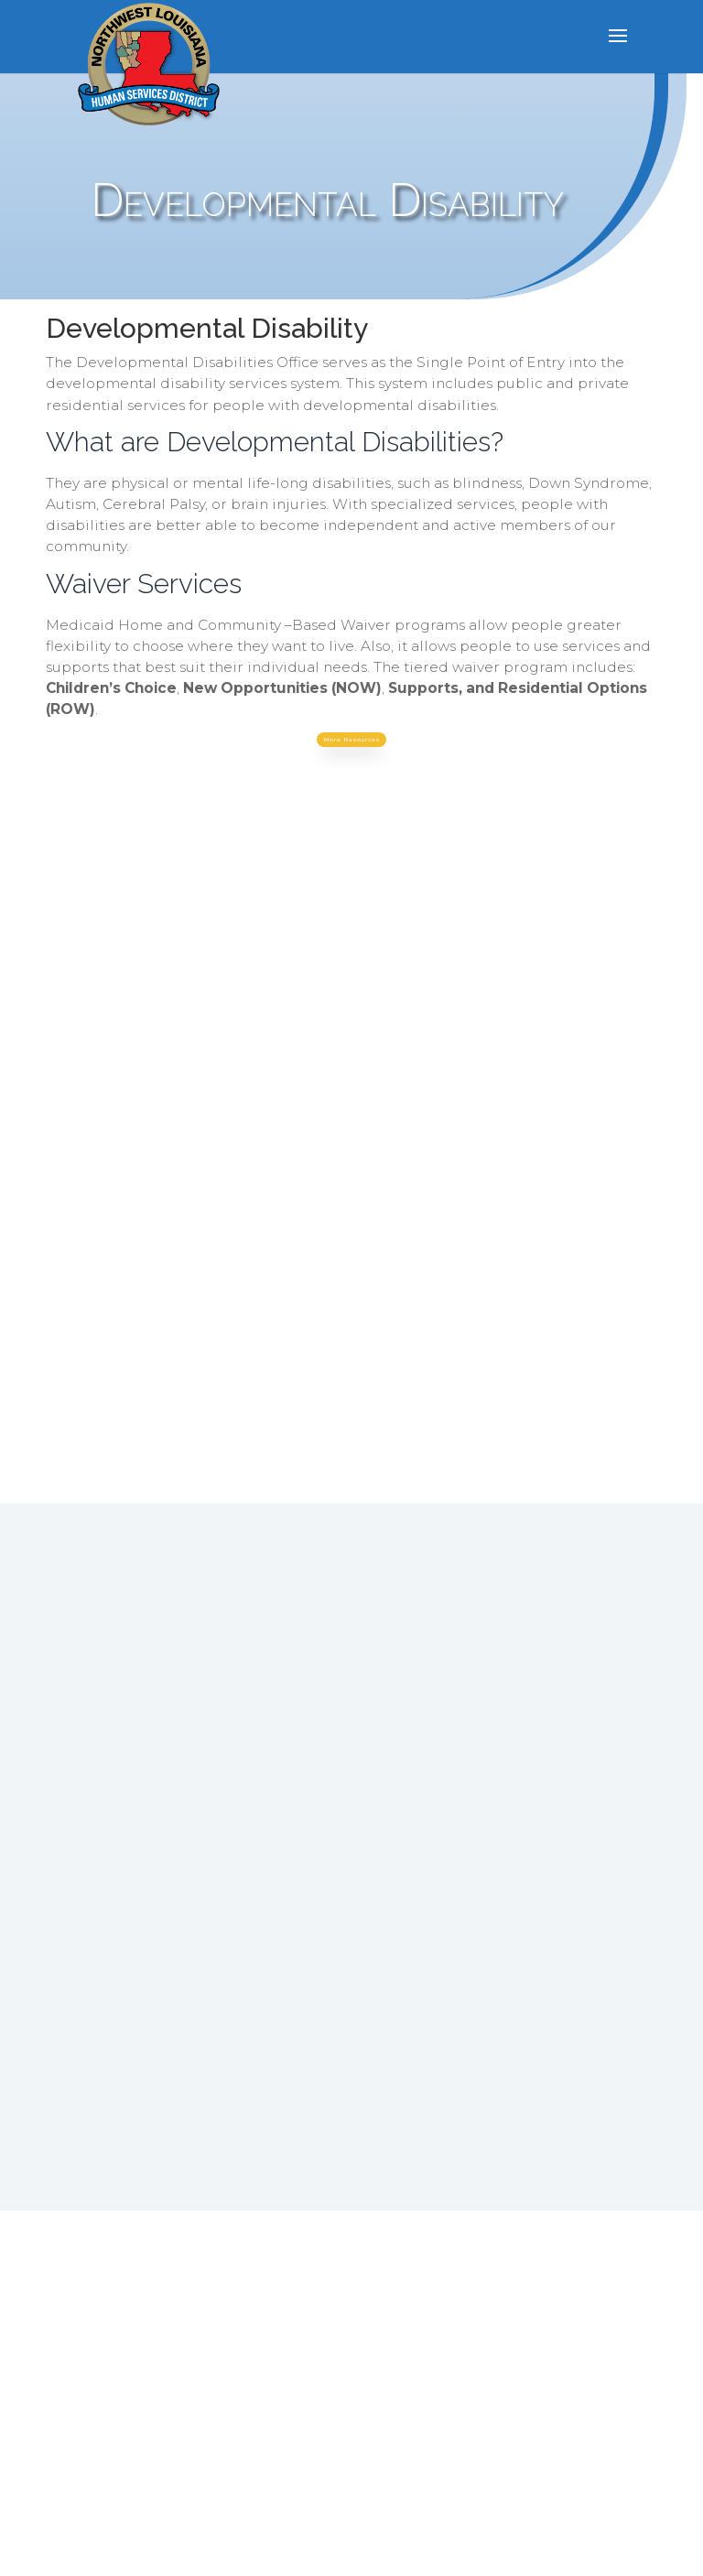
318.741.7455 (234, 1849)
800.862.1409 (253, 1873)
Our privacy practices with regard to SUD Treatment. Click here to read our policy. (197, 2305)
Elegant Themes (309, 2550)
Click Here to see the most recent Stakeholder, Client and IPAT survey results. (492, 2288)
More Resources (351, 746)
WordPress (501, 2550)
